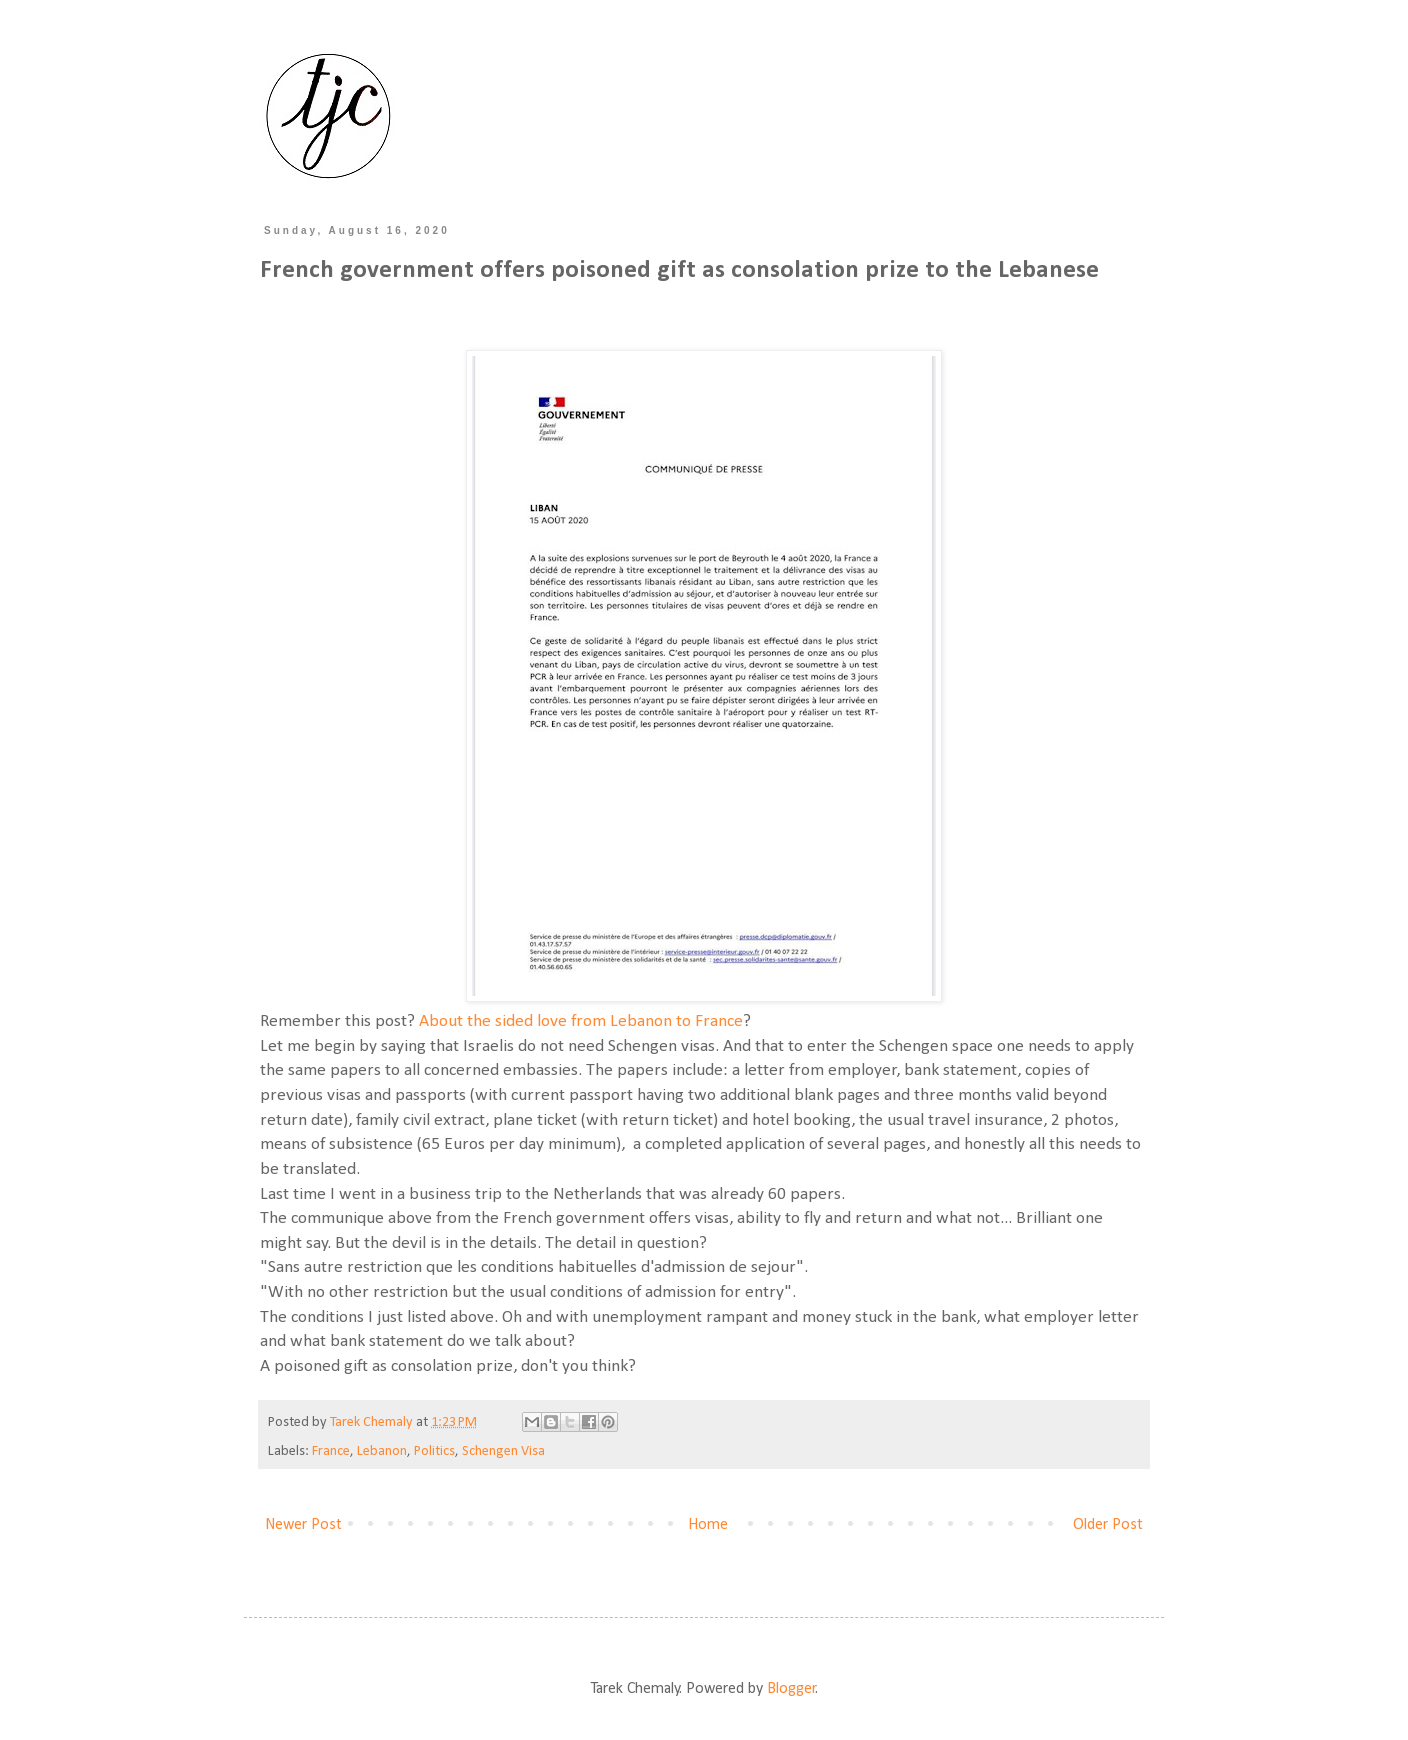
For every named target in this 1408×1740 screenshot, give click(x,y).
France (331, 1451)
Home (708, 1525)
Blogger (791, 1689)
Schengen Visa (503, 1451)
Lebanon (382, 1451)
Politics (434, 1451)
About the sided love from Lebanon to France (579, 1021)
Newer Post (303, 1525)
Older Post (1108, 1525)
